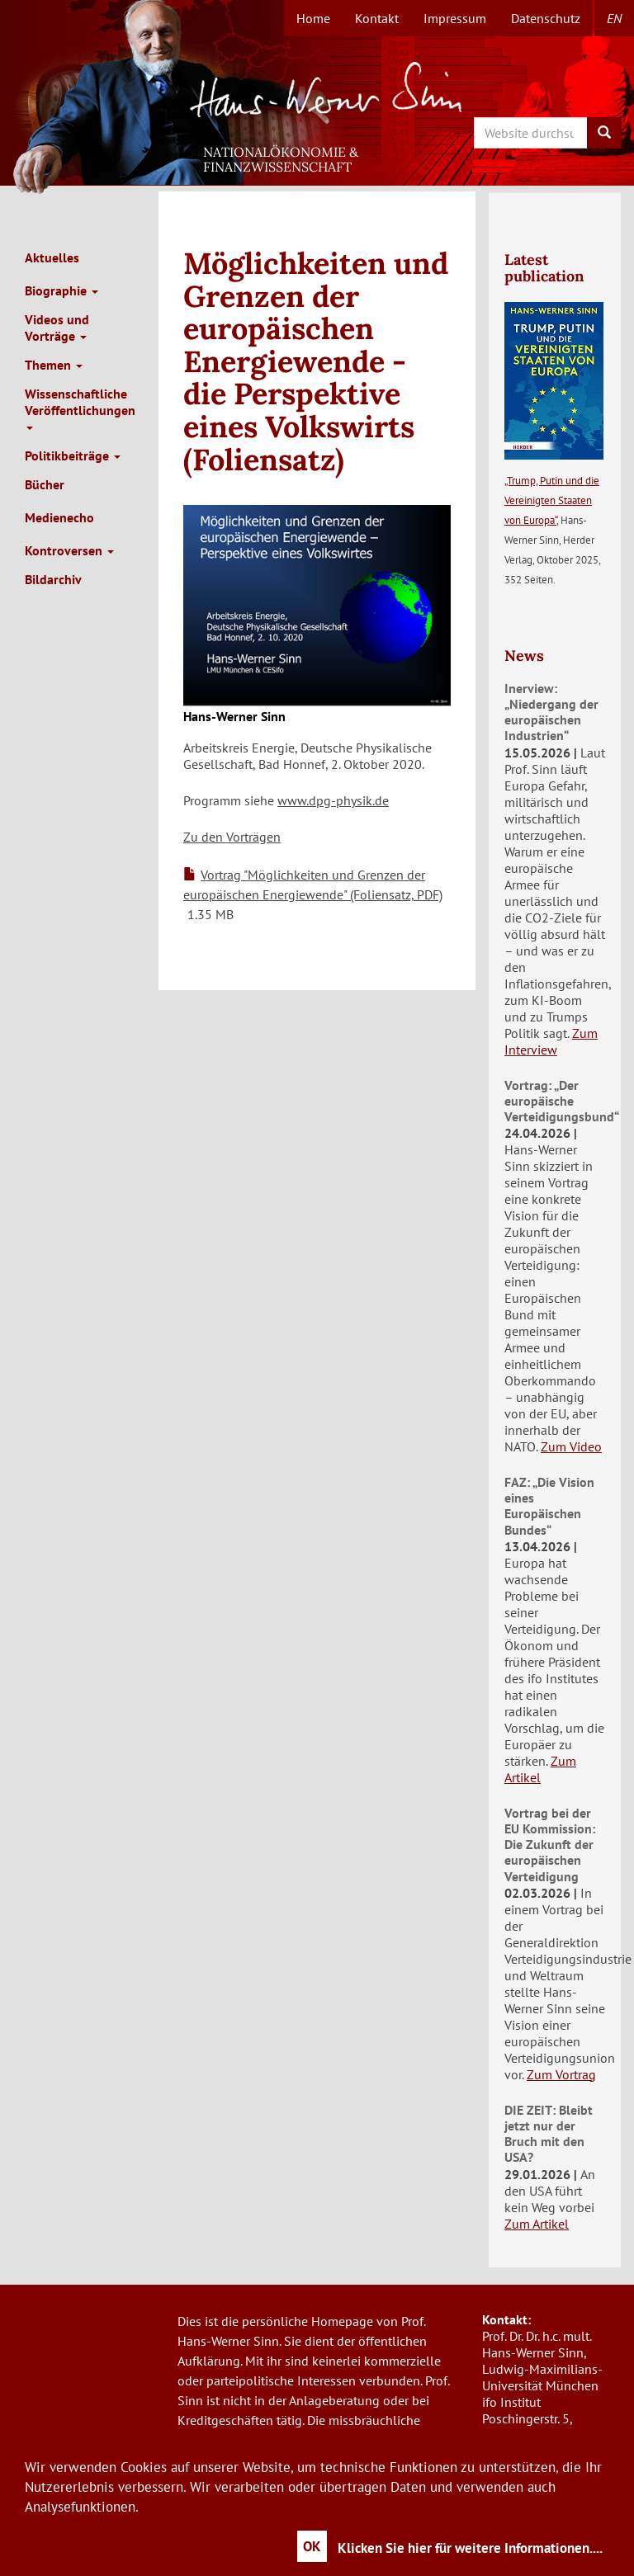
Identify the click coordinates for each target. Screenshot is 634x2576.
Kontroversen (69, 550)
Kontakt (377, 18)
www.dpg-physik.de (333, 800)
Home (313, 18)
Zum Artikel (540, 1769)
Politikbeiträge (73, 455)
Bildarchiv (53, 579)
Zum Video (571, 1446)
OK (312, 2546)
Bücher (44, 484)
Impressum (454, 18)
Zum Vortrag (561, 2074)
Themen (54, 364)
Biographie (61, 290)
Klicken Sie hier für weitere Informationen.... (470, 2548)
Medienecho (59, 517)
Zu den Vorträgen (232, 836)
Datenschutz (545, 18)
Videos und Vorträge (57, 327)
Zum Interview (551, 1041)
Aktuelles (52, 257)
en (614, 18)
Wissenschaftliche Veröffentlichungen (80, 407)
